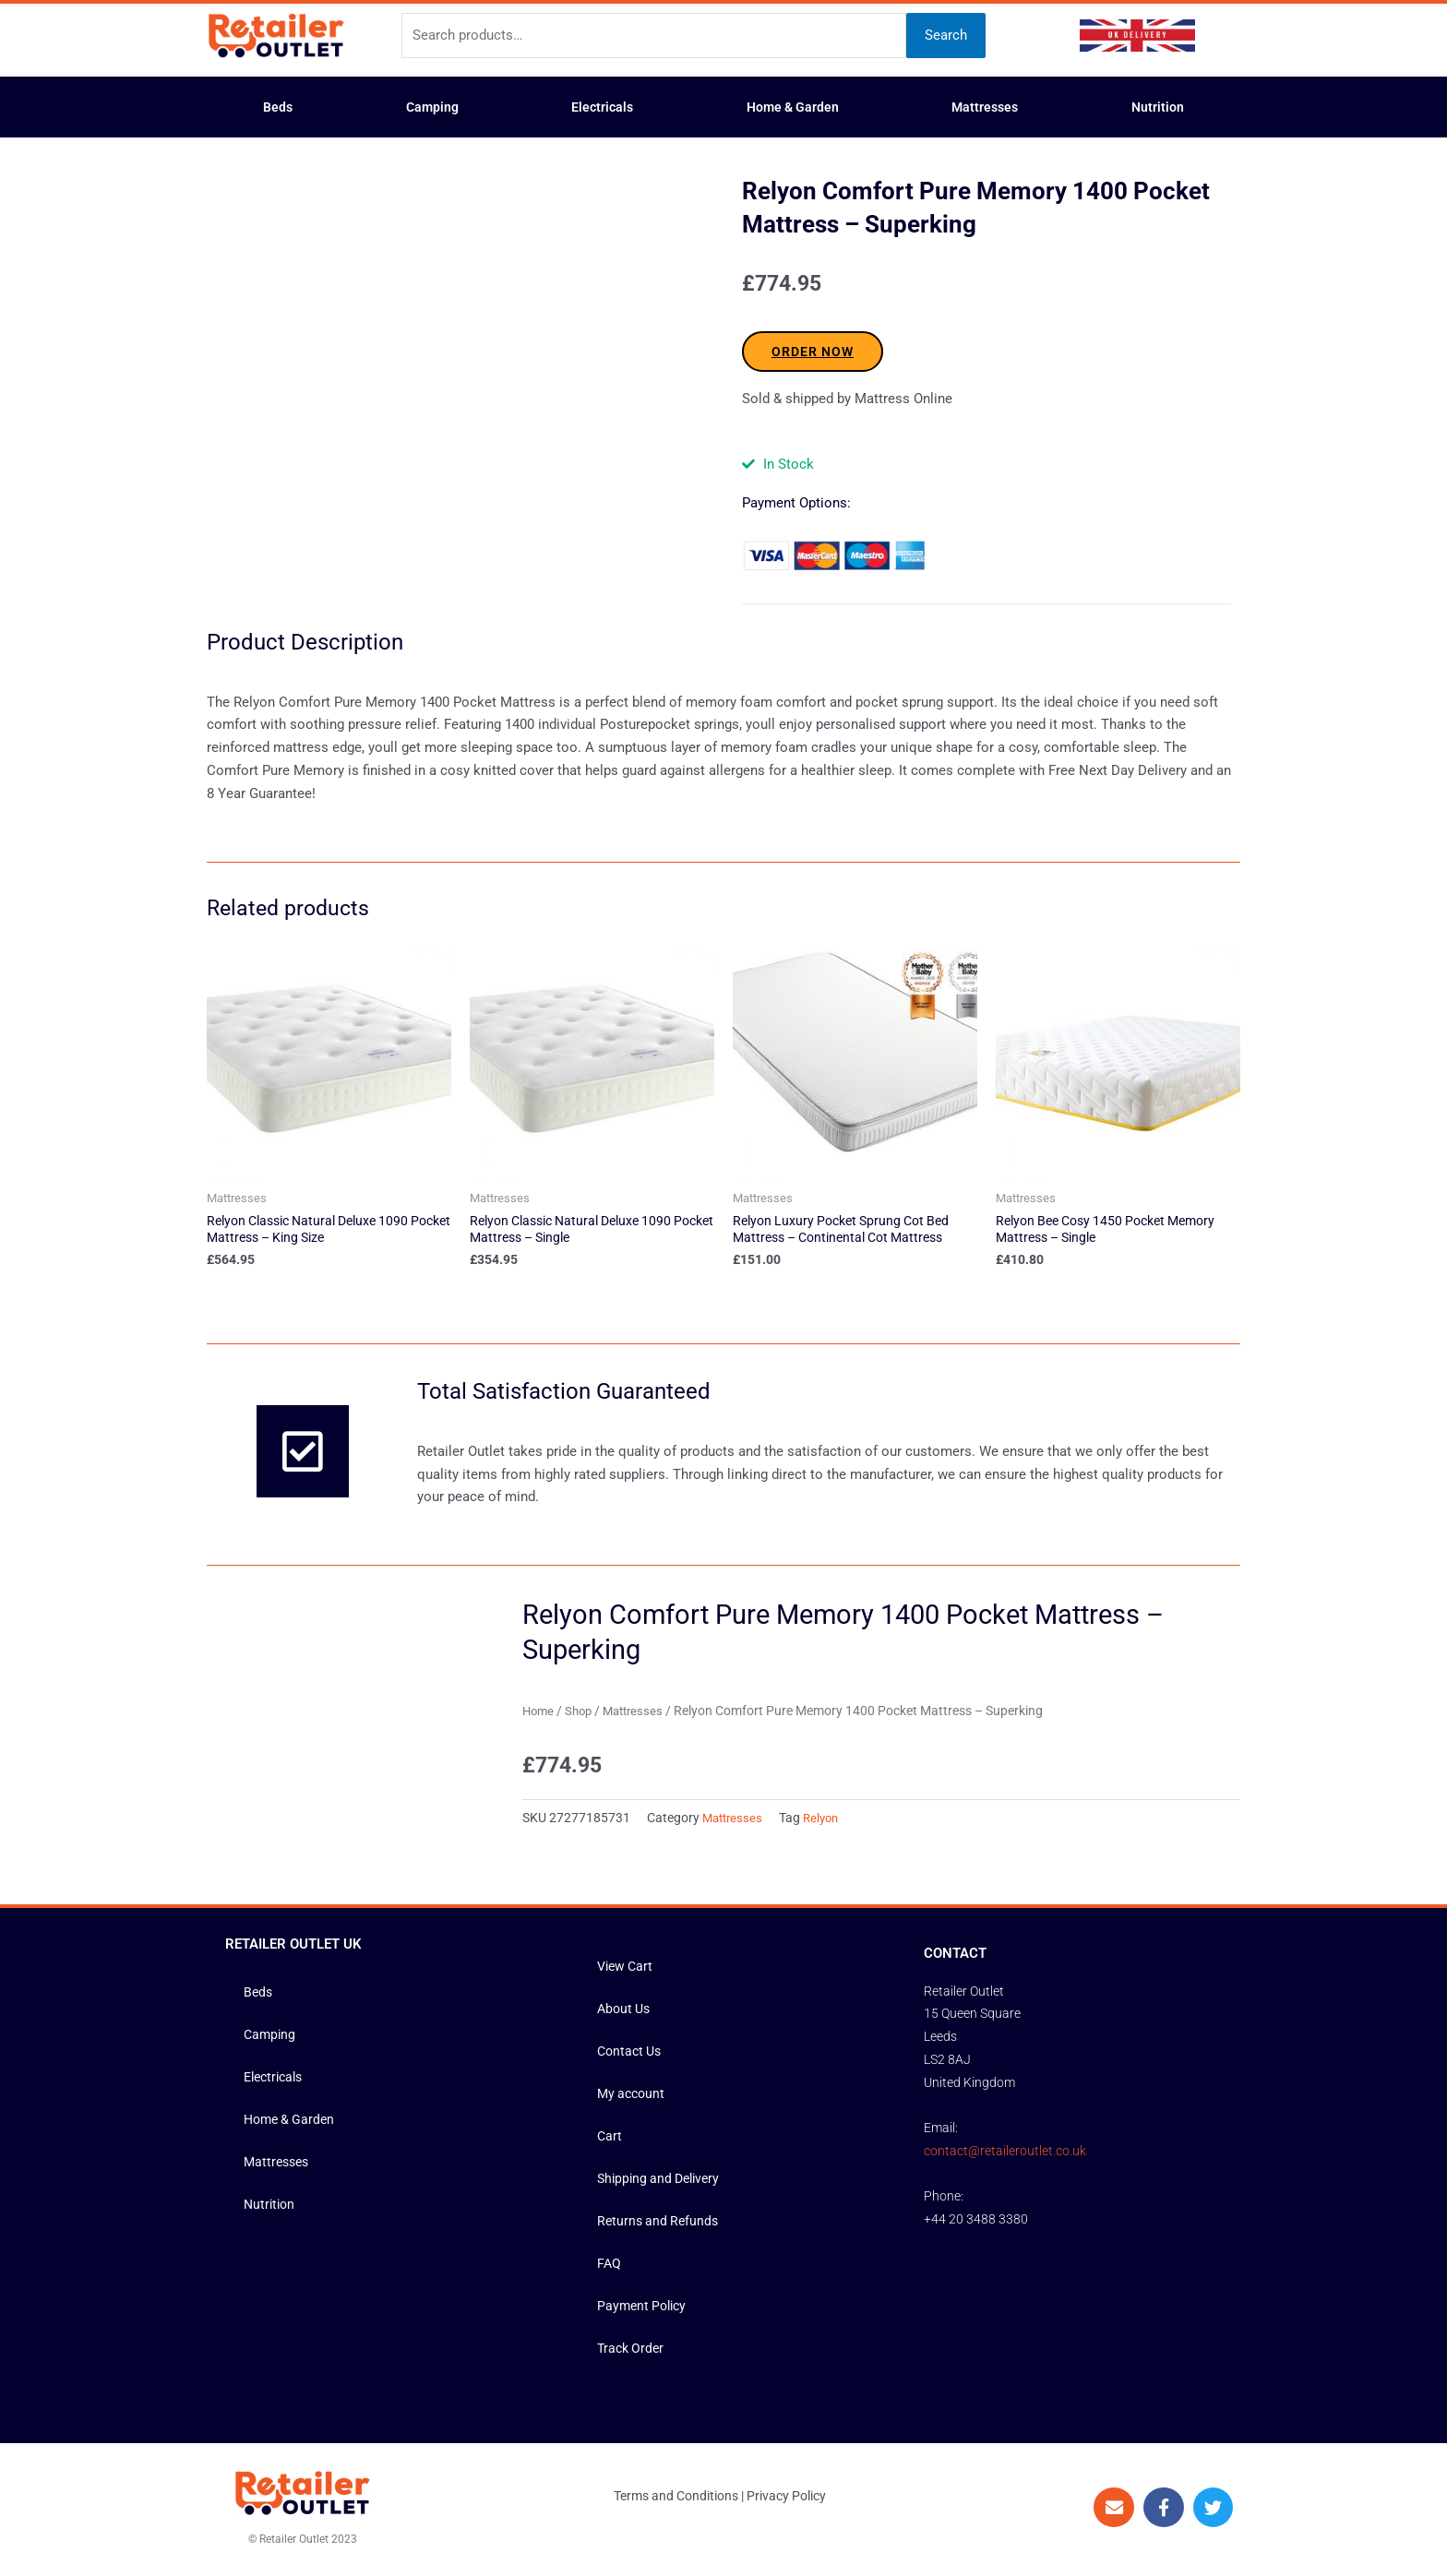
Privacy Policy (786, 2499)
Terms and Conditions (676, 2499)
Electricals (602, 107)
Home (539, 1714)
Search (946, 35)
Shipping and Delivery (662, 2182)
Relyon (826, 1821)
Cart (610, 2139)
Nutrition (1157, 107)
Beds (278, 107)
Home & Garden (793, 107)
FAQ (609, 2267)
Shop (582, 1714)
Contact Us (631, 2054)
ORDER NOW (812, 351)
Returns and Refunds (660, 2224)
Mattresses (984, 107)
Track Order (632, 2351)
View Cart (627, 1970)
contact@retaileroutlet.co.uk (1005, 2154)
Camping (432, 107)
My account (633, 2097)
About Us (625, 2012)
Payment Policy (644, 2309)
